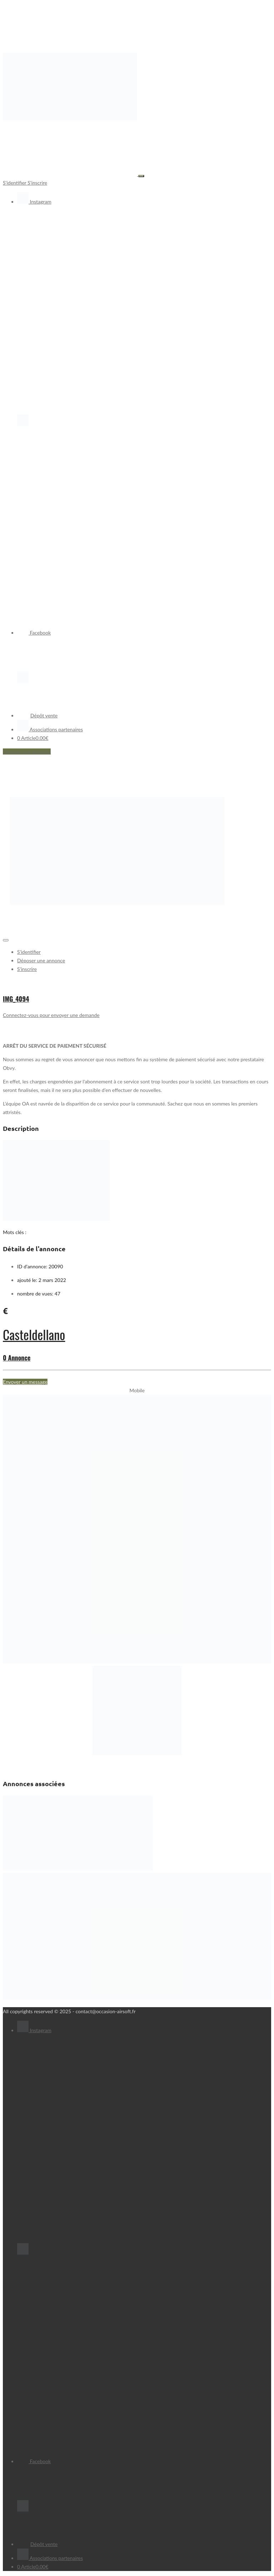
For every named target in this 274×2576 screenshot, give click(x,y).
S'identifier (15, 183)
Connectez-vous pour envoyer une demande (51, 1015)
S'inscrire (37, 183)
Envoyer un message (25, 1382)
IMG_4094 (16, 998)
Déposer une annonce (27, 751)
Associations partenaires (50, 729)
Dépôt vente (37, 715)
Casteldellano (34, 1334)
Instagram (34, 202)
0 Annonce (16, 1357)
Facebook (34, 633)
